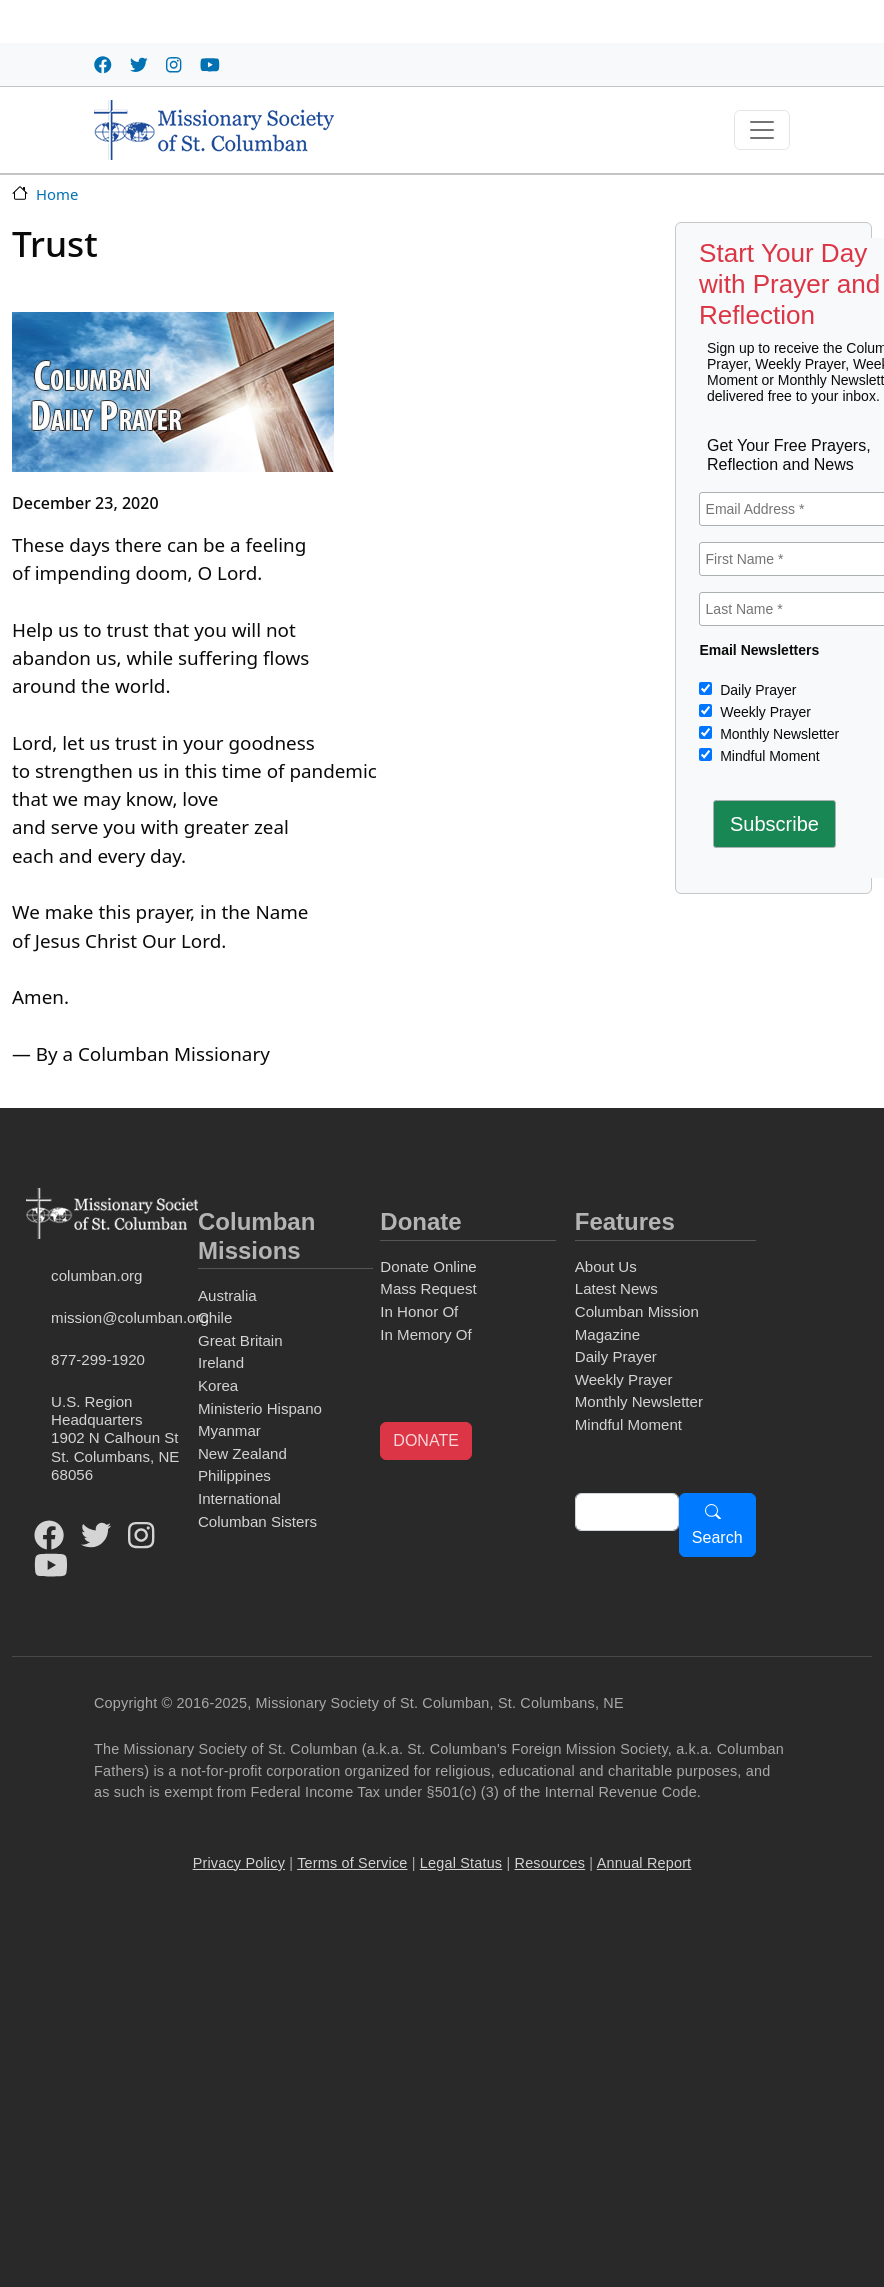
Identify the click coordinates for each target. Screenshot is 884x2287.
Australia (227, 1295)
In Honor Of (419, 1311)
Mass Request (428, 1288)
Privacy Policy (239, 1863)
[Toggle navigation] (762, 130)
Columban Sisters (257, 1521)
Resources (550, 1863)
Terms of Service (352, 1863)
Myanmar (229, 1430)
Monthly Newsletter (777, 734)
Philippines (234, 1475)
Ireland (221, 1362)
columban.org (96, 1275)
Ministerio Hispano (260, 1408)
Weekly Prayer (763, 712)
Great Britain (240, 1340)
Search (717, 1537)
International (239, 1498)
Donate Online (428, 1266)
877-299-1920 (98, 1359)
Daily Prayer (756, 690)
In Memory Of (425, 1334)
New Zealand (242, 1453)
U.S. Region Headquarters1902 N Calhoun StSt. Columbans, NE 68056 (115, 1437)
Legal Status (461, 1863)
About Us (606, 1266)
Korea (218, 1385)
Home (57, 194)
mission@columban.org (121, 1317)
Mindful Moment (767, 756)
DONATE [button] (425, 1440)
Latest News (616, 1288)
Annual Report (644, 1863)
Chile (215, 1317)
